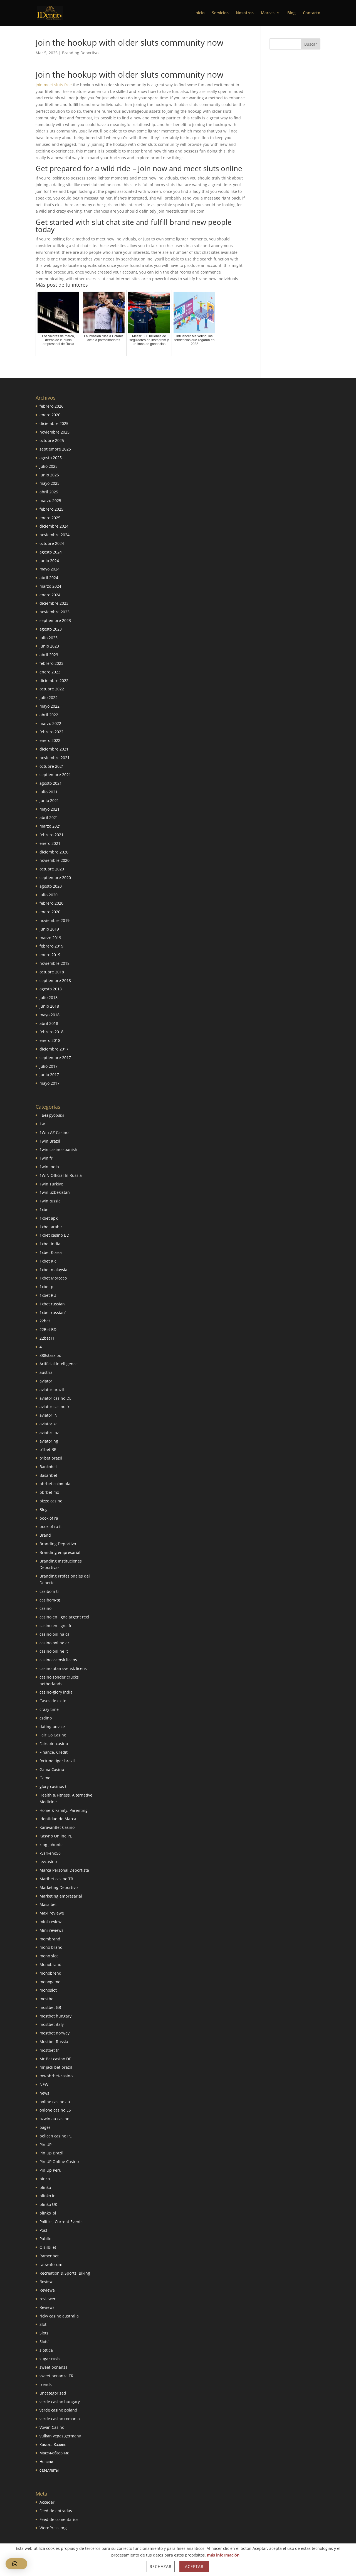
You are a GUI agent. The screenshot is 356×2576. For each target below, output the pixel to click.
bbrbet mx (49, 1492)
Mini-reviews (51, 1930)
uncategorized (52, 2393)
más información (223, 2555)
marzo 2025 (50, 500)
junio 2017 (49, 1074)
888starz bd (50, 1355)
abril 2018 (48, 1023)
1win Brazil (49, 1141)
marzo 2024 (50, 586)
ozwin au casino (54, 2118)
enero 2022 (49, 740)
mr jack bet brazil (55, 2067)
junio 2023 (49, 646)
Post (43, 2230)
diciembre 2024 (53, 526)
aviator (45, 1381)
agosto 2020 (50, 886)
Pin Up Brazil (51, 2153)
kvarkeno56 (50, 1853)
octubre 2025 (51, 440)
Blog (291, 13)
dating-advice (52, 1726)
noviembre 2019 (54, 920)
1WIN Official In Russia (60, 1175)
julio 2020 (48, 894)
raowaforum (50, 2264)
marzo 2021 (50, 826)
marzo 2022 (50, 723)
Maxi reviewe (51, 1913)
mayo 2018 (49, 1014)
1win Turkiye (51, 1184)
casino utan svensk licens (63, 1668)
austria (46, 1372)
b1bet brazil (50, 1458)
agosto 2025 (50, 457)
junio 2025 (49, 475)
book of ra (48, 1518)
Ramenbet (49, 2255)
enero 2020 (49, 911)
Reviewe (47, 2290)
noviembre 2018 (54, 963)
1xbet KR (47, 1261)
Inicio (199, 13)
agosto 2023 (50, 629)
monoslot (48, 1990)
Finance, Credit (53, 1752)
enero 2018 (49, 1040)
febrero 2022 (51, 731)
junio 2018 (49, 1006)
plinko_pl (47, 2213)
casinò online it (53, 1651)
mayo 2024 (49, 569)
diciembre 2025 (53, 423)
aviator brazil (51, 1389)
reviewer (47, 2298)
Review (46, 2281)
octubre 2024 (51, 543)
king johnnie (51, 1844)
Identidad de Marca (57, 1818)
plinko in (47, 2195)
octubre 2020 (51, 869)
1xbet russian (52, 1304)
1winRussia (50, 1201)
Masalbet (48, 1904)
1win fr (46, 1158)
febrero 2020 (51, 903)
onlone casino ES (55, 2110)
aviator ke (48, 1423)
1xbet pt (47, 1286)
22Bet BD (47, 1329)
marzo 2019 (50, 937)
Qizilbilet (47, 2247)
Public (45, 2238)
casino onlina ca (54, 1634)
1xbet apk (48, 1218)
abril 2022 (48, 714)
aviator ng (48, 1441)
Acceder (47, 2502)
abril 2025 (48, 491)
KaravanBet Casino (57, 1827)
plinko (45, 2187)
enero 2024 (49, 594)
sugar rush (49, 2358)
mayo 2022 (49, 706)
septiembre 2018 (55, 980)
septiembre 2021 (55, 774)
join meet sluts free (54, 84)
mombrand (49, 1939)
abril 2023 (48, 654)
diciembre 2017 (53, 1049)
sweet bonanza (53, 2367)
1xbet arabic (51, 1226)
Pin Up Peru (50, 2170)
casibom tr (49, 1591)
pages (45, 2127)
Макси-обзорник (54, 2453)
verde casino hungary (59, 2401)
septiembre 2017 (55, 1057)
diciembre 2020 (53, 852)
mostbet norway (54, 2033)
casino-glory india (56, 1692)
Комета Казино (52, 2444)
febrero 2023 (51, 663)
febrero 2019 (51, 946)
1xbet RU (47, 1295)
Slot (42, 2324)
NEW (43, 2084)
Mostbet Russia (53, 2041)
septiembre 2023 (55, 620)
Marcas (268, 13)
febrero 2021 (51, 834)
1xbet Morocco (53, 1278)
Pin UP (45, 2144)
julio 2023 (48, 637)
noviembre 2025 (54, 432)
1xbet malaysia (53, 1269)
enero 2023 (49, 672)
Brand (45, 1535)
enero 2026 (49, 414)
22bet (44, 1320)
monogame (49, 1981)
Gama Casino (51, 1769)
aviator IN (48, 1415)
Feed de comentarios (58, 2519)
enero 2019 (49, 954)
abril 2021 (48, 817)
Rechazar (161, 2566)
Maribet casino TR (56, 1878)
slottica (46, 2350)
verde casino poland (58, 2410)
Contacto (311, 13)
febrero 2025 (51, 509)
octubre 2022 (51, 689)
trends (45, 2384)
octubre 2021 (51, 766)
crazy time (49, 1709)
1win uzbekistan (54, 1192)
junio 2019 (49, 929)
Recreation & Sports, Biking (64, 2273)
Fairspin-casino (53, 1743)
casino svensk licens (58, 1659)
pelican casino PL (55, 2136)
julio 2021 (48, 791)
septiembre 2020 (55, 877)
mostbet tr (49, 2050)
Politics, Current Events (61, 2221)
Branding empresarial (59, 1552)
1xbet (44, 1209)
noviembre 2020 (54, 860)
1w (42, 1123)
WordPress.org (53, 2527)
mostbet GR (50, 2007)
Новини (46, 2461)
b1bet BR (47, 1449)
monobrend (50, 1973)
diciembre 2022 (53, 680)
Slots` (44, 2341)
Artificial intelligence (58, 1363)
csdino (45, 1718)
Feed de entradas (55, 2510)
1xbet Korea (50, 1252)
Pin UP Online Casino (59, 2161)
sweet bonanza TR (56, 2375)
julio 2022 (48, 697)
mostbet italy (51, 2024)
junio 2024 (49, 560)
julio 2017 (48, 1066)
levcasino (48, 1861)
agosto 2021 (50, 783)
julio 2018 (48, 997)
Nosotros (245, 13)
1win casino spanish (58, 1149)
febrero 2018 (51, 1031)
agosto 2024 (50, 552)
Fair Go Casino (52, 1735)
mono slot (48, 1956)
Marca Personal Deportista (64, 1870)
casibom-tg (49, 1600)
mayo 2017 (49, 1083)
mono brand (51, 1947)
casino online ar (54, 1642)
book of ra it (50, 1526)
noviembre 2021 (54, 757)
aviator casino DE (55, 1398)
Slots (43, 2333)
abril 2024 (48, 577)
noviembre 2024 (54, 534)
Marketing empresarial (60, 1896)
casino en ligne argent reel (64, 1617)
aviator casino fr (54, 1406)
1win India (49, 1166)
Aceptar (194, 2566)
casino (45, 1608)
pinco (44, 2178)
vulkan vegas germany (60, 2436)
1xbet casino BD (54, 1235)
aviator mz (49, 1432)
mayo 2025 (49, 483)
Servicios (220, 13)
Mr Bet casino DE (55, 2058)
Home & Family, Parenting (63, 1810)
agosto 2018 (50, 988)
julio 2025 (48, 466)
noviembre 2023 (54, 611)
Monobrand (50, 1964)
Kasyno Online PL (55, 1836)
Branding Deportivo (80, 52)
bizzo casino (50, 1501)
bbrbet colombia (54, 1483)
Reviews (47, 2307)
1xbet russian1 (53, 1312)
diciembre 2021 (53, 749)
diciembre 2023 (53, 603)
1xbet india (49, 1243)
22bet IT (47, 1338)
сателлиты (49, 2470)
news (44, 2093)
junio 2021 (49, 800)
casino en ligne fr (55, 1625)
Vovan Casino (51, 2427)
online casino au (54, 2101)
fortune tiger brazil (57, 1760)
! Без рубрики (51, 1115)
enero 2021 (49, 843)
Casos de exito (52, 1700)
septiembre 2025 (55, 449)
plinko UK (48, 2204)
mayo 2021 (49, 809)
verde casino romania (59, 2418)
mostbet (47, 1998)
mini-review (50, 1921)
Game (44, 1777)
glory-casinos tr (53, 1786)
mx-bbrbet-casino (56, 2075)
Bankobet (48, 1466)
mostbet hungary (55, 2016)
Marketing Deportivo (58, 1887)
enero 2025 (49, 517)
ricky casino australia (59, 2316)
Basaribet (48, 1475)
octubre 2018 (51, 972)
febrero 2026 (51, 406)
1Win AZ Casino (53, 1132)
